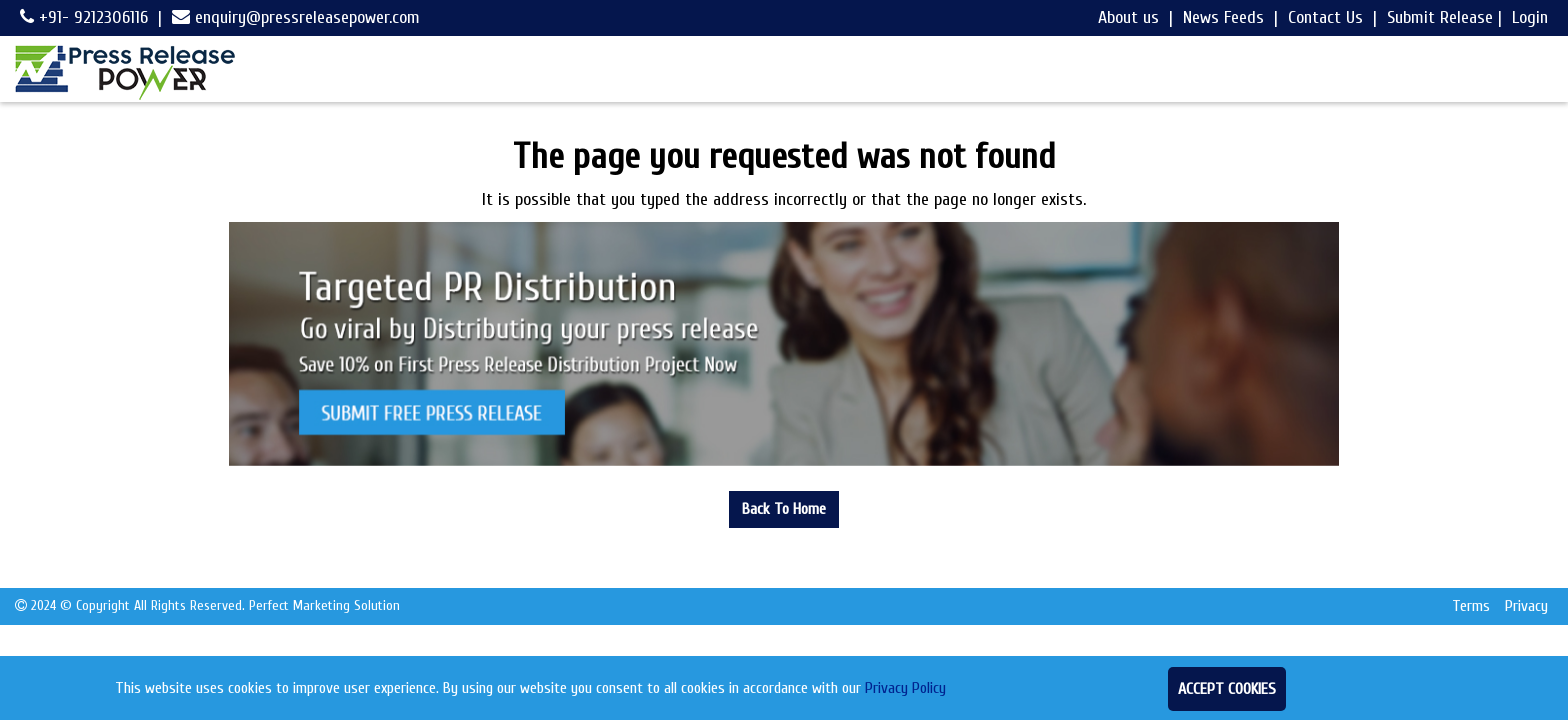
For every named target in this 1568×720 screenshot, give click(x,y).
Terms (1471, 606)
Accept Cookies (1227, 689)
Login (1530, 17)
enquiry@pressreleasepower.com (296, 17)
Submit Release (1440, 17)
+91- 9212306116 (84, 17)
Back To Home (784, 509)
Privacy (1526, 606)
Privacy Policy (905, 688)
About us (1128, 17)
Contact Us (1325, 17)
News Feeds (1223, 17)
